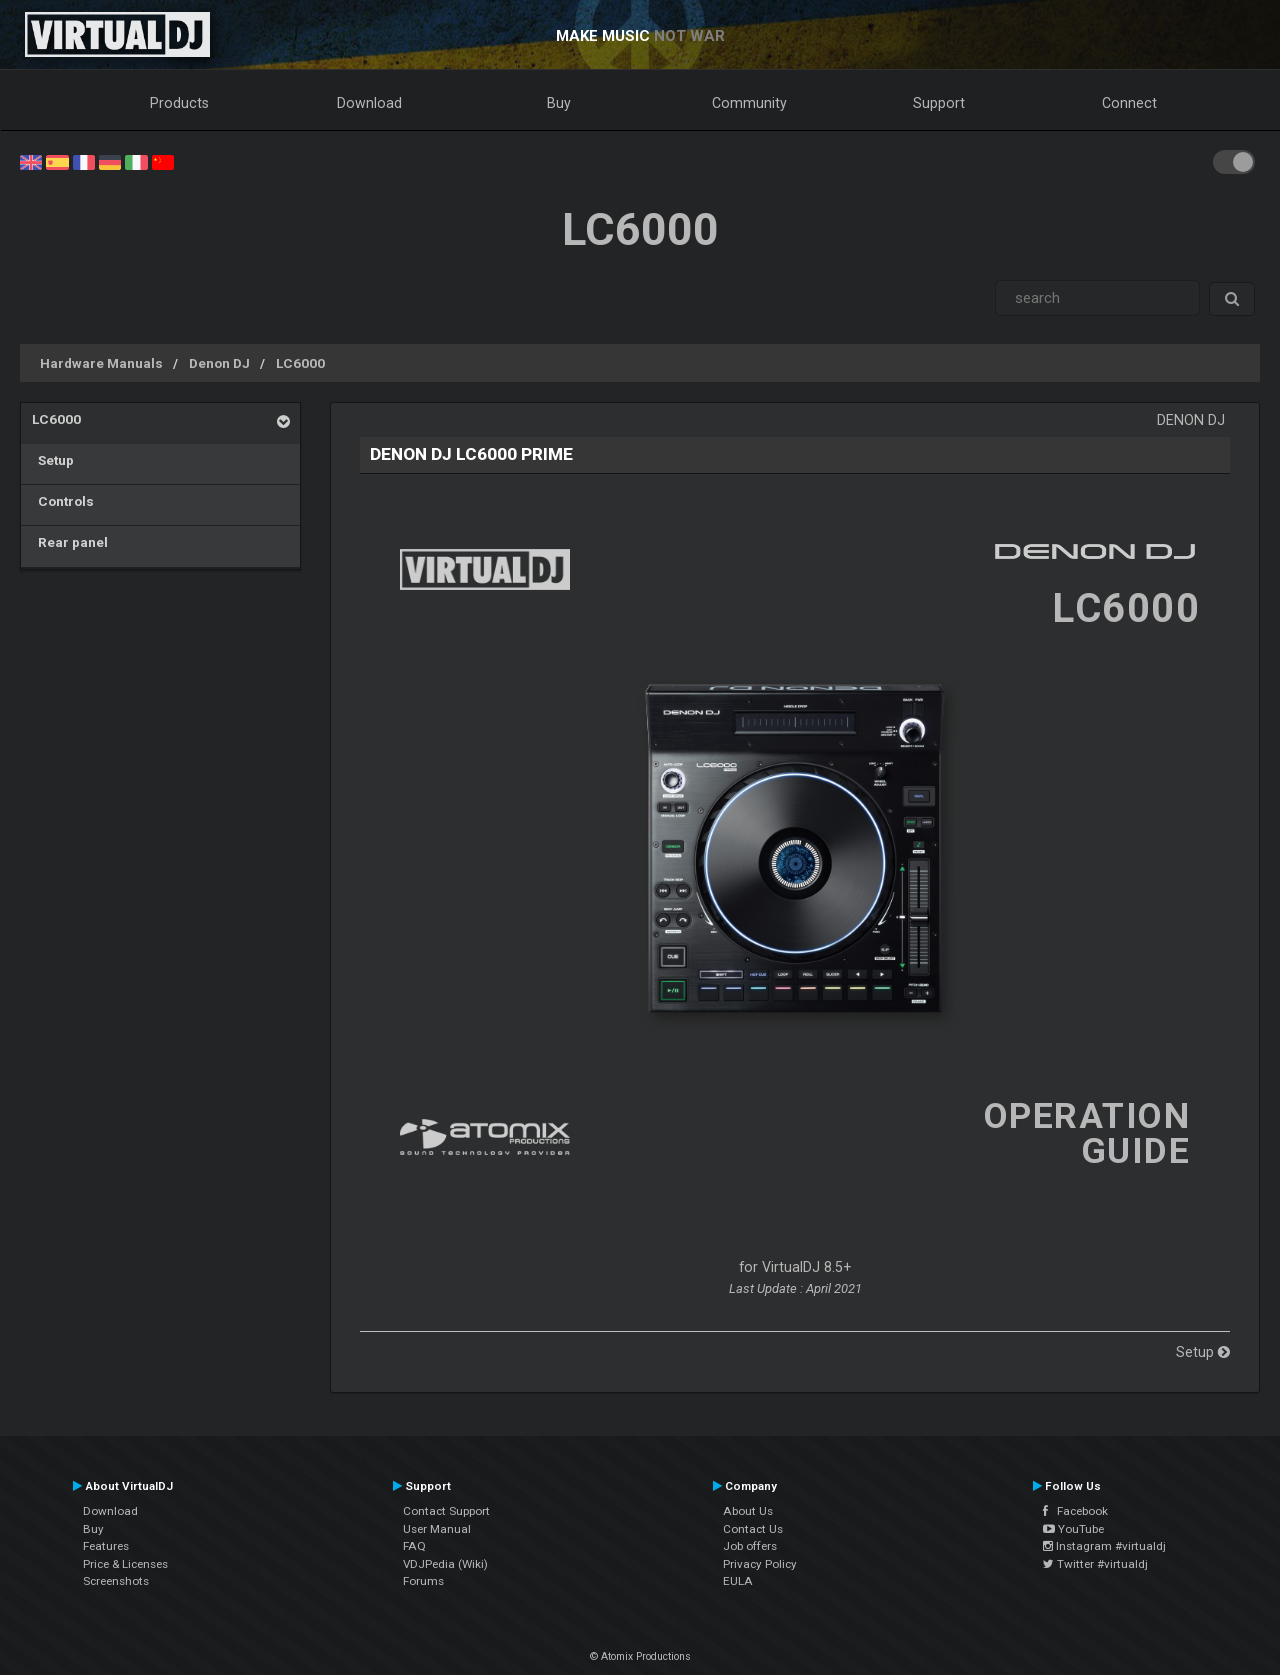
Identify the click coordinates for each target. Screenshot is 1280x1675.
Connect (1129, 103)
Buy (559, 103)
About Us (748, 1511)
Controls (63, 501)
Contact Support (446, 1511)
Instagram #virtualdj (1104, 1546)
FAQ (414, 1546)
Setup (53, 460)
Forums (423, 1581)
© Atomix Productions (640, 1656)
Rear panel (70, 542)
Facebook (1075, 1511)
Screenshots (116, 1581)
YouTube (1073, 1529)
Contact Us (753, 1529)
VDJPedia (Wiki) (445, 1564)
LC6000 (300, 363)
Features (106, 1546)
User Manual (437, 1529)
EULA (738, 1581)
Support (939, 103)
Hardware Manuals (101, 363)
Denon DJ (219, 363)
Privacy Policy (760, 1564)
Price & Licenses (125, 1564)
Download (369, 103)
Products (179, 103)
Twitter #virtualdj (1095, 1564)
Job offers (750, 1546)
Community (749, 103)
